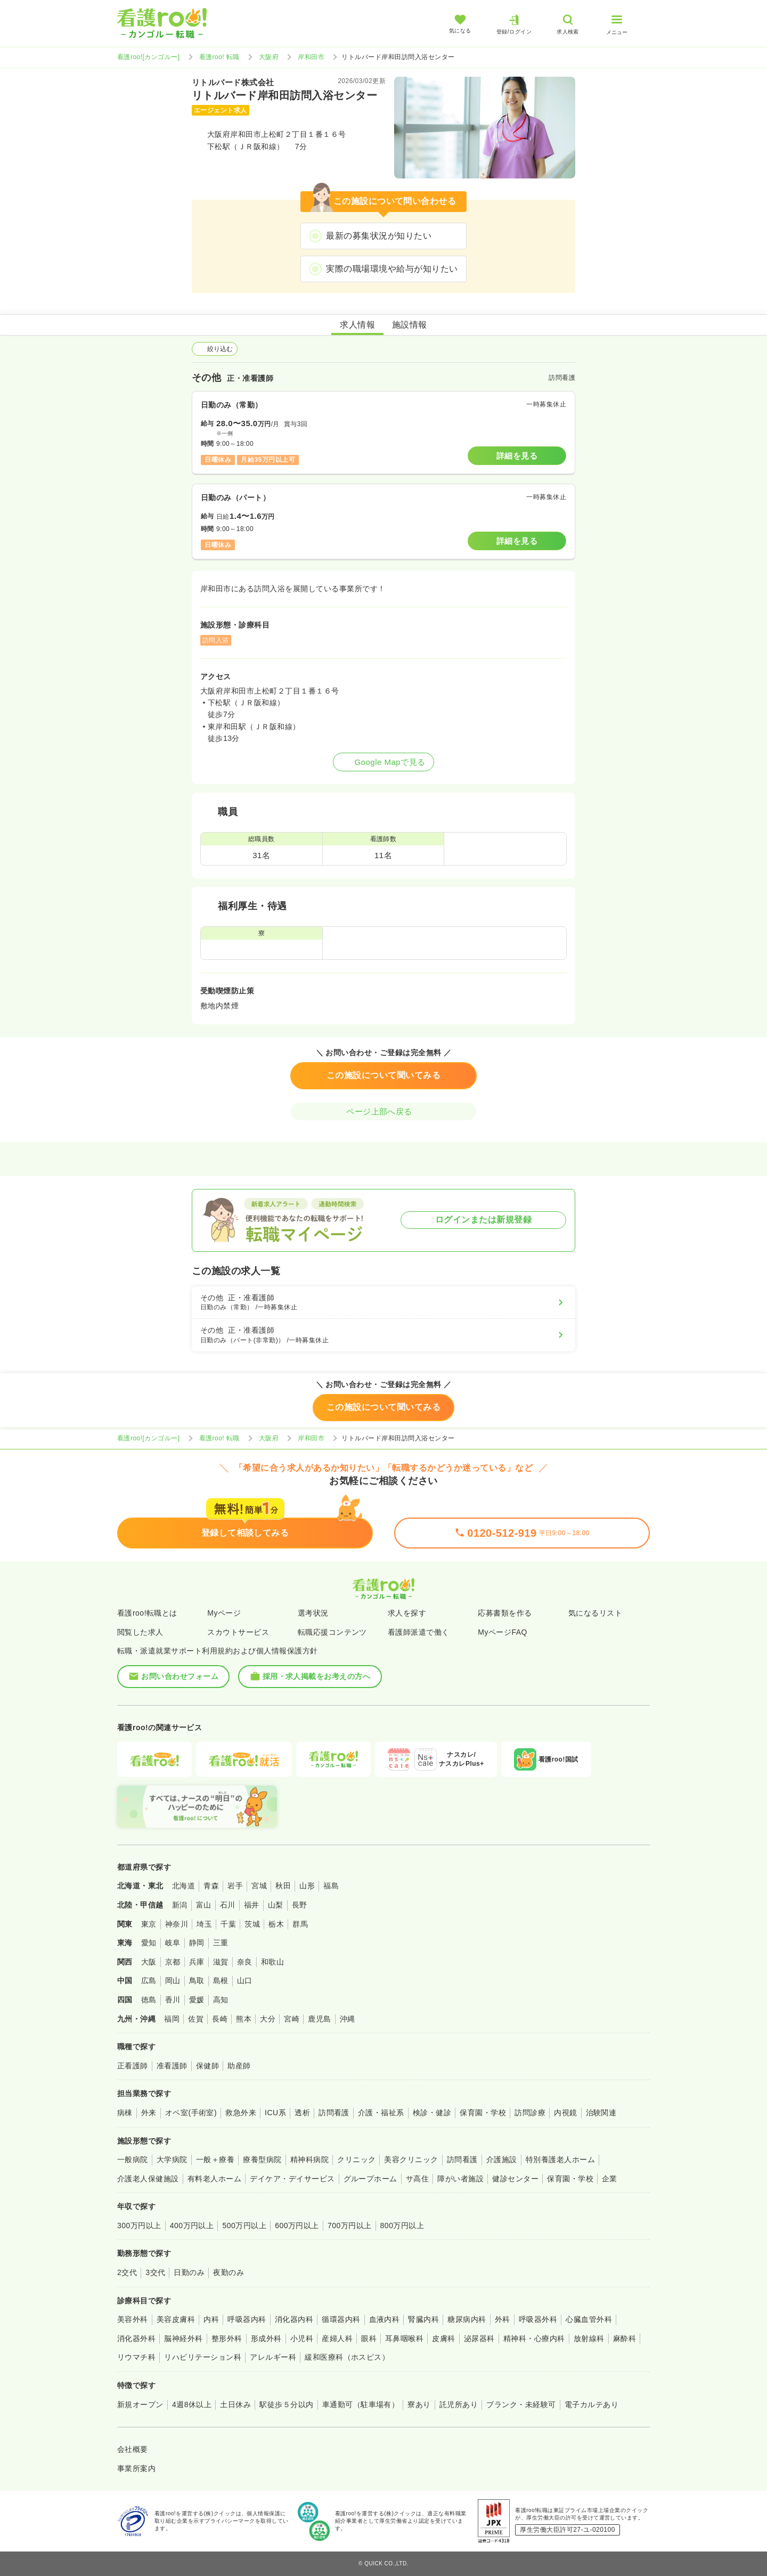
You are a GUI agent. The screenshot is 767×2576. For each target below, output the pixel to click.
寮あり (418, 2404)
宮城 (259, 1885)
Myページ (224, 1613)
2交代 (127, 2272)
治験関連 (601, 2112)
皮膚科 (443, 2338)
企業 (609, 2178)
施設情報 (409, 324)
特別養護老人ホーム (560, 2159)
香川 (173, 1999)
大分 (267, 2019)
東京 (149, 1924)
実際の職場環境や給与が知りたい (392, 268)
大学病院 (172, 2159)
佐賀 (195, 2019)
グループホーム (370, 2178)
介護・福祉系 (381, 2112)
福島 (331, 1885)
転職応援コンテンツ (332, 1632)
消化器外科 (136, 2338)
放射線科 (589, 2338)
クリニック (356, 2159)
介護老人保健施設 (148, 2178)
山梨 (275, 1905)
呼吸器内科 (246, 2319)
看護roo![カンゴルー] (148, 57)
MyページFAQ (502, 1632)
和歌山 (272, 1962)
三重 (221, 1942)
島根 (221, 1980)
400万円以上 (192, 2225)
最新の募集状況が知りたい (378, 235)
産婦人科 (337, 2338)
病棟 (125, 2112)
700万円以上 (350, 2225)
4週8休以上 (191, 2404)
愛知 (149, 1942)
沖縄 (347, 2019)
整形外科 (226, 2338)
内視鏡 (565, 2112)
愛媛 (197, 1999)
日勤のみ (189, 2272)
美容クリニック (411, 2159)
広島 (149, 1980)
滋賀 (221, 1962)
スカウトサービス (238, 1632)
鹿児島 (319, 2019)
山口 (244, 1980)
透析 (302, 2112)
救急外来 (240, 2112)
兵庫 (197, 1962)
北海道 (183, 1885)
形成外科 (266, 2338)
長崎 (219, 2019)
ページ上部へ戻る (383, 1111)
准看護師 (172, 2065)
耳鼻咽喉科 (404, 2338)
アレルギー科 (273, 2357)
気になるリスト (595, 1613)
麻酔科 (624, 2338)
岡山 (173, 1980)
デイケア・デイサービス (292, 2178)
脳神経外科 (183, 2338)
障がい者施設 (460, 2178)
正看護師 (132, 2065)
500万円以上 (244, 2225)
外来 (149, 2112)
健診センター (515, 2178)
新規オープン (140, 2404)
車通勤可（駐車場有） (360, 2404)
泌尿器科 (479, 2338)
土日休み (235, 2404)
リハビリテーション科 (202, 2357)
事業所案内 (136, 2468)
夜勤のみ (228, 2272)
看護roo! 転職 (219, 57)
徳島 (149, 1999)
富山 (203, 1905)
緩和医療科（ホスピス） (347, 2357)
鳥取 (197, 1980)
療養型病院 (262, 2159)
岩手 (235, 1885)
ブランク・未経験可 (521, 2404)
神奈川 (176, 1924)
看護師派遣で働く (419, 1632)
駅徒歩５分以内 (286, 2404)
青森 (211, 1885)
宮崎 (291, 2019)
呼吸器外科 (538, 2319)
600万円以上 (297, 2225)
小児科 (301, 2338)
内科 (211, 2319)
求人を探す (407, 1613)
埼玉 (204, 1924)
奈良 (244, 1962)
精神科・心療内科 (534, 2338)
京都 (173, 1962)
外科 (502, 2319)
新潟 (179, 1905)
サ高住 (417, 2178)
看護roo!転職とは (147, 1613)
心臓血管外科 (589, 2319)
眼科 (369, 2338)
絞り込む (215, 349)
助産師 (238, 2065)
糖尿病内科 (466, 2319)
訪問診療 (530, 2112)
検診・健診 (432, 2112)
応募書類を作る (505, 1613)
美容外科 (132, 2319)
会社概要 (132, 2449)
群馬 (300, 1924)
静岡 (197, 1942)
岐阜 (173, 1942)
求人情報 (357, 324)
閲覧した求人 (140, 1632)
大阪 (149, 1962)
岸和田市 (311, 57)
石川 (227, 1905)
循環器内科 (341, 2319)
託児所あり (458, 2404)
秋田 (283, 1885)
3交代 (155, 2272)
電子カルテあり (591, 2404)
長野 (299, 1905)
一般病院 (132, 2159)
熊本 (243, 2019)
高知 (221, 1999)
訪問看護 (334, 2112)
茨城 (252, 1924)
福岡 (171, 2019)
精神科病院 (309, 2159)
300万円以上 (139, 2225)
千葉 (228, 1924)
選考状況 (313, 1613)
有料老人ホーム (214, 2178)
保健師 (207, 2065)
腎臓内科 (423, 2319)
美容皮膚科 (176, 2319)
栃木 (276, 1924)
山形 (307, 1885)
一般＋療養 (215, 2159)
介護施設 (501, 2159)
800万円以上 (402, 2225)
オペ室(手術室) (191, 2112)
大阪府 (269, 57)
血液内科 (384, 2319)
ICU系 (275, 2112)
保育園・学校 (483, 2112)
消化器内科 (294, 2319)
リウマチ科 (136, 2357)
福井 (251, 1905)
